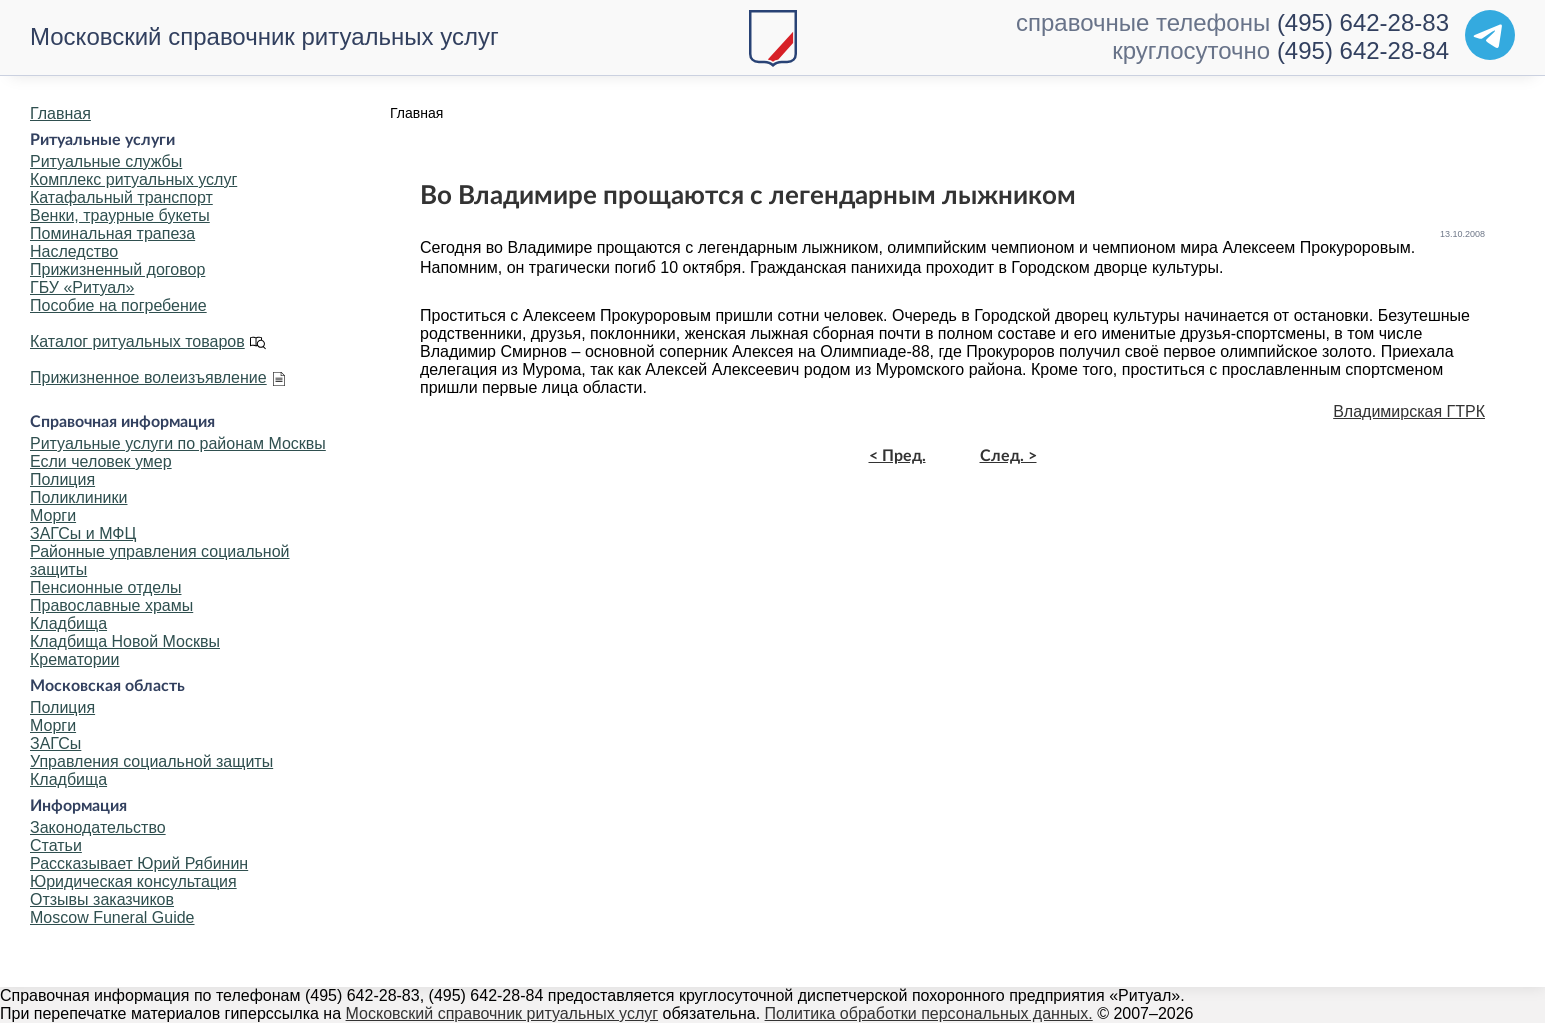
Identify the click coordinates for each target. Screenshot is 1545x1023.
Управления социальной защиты (151, 761)
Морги (53, 515)
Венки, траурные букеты (120, 215)
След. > (1008, 456)
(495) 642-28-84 (1363, 50)
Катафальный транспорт (121, 197)
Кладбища (68, 623)
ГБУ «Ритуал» (82, 287)
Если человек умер (101, 461)
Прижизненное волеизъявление (148, 377)
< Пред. (897, 456)
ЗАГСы (55, 743)
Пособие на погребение (118, 305)
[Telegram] (1490, 35)
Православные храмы (111, 605)
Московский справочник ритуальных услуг (264, 36)
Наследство (74, 251)
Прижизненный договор (117, 269)
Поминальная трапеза (112, 233)
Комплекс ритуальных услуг (133, 179)
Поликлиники (78, 497)
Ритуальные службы (106, 161)
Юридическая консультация (133, 881)
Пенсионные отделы (105, 587)
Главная (60, 113)
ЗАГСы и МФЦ (83, 533)
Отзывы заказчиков (102, 899)
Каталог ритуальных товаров (137, 341)
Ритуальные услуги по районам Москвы (178, 443)
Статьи (56, 845)
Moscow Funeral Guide (112, 917)
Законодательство (98, 827)
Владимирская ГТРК (1409, 411)
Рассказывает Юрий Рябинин (139, 863)
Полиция (62, 479)
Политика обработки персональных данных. (929, 1013)
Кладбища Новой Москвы (125, 641)
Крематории (74, 659)
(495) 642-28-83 (1363, 22)
